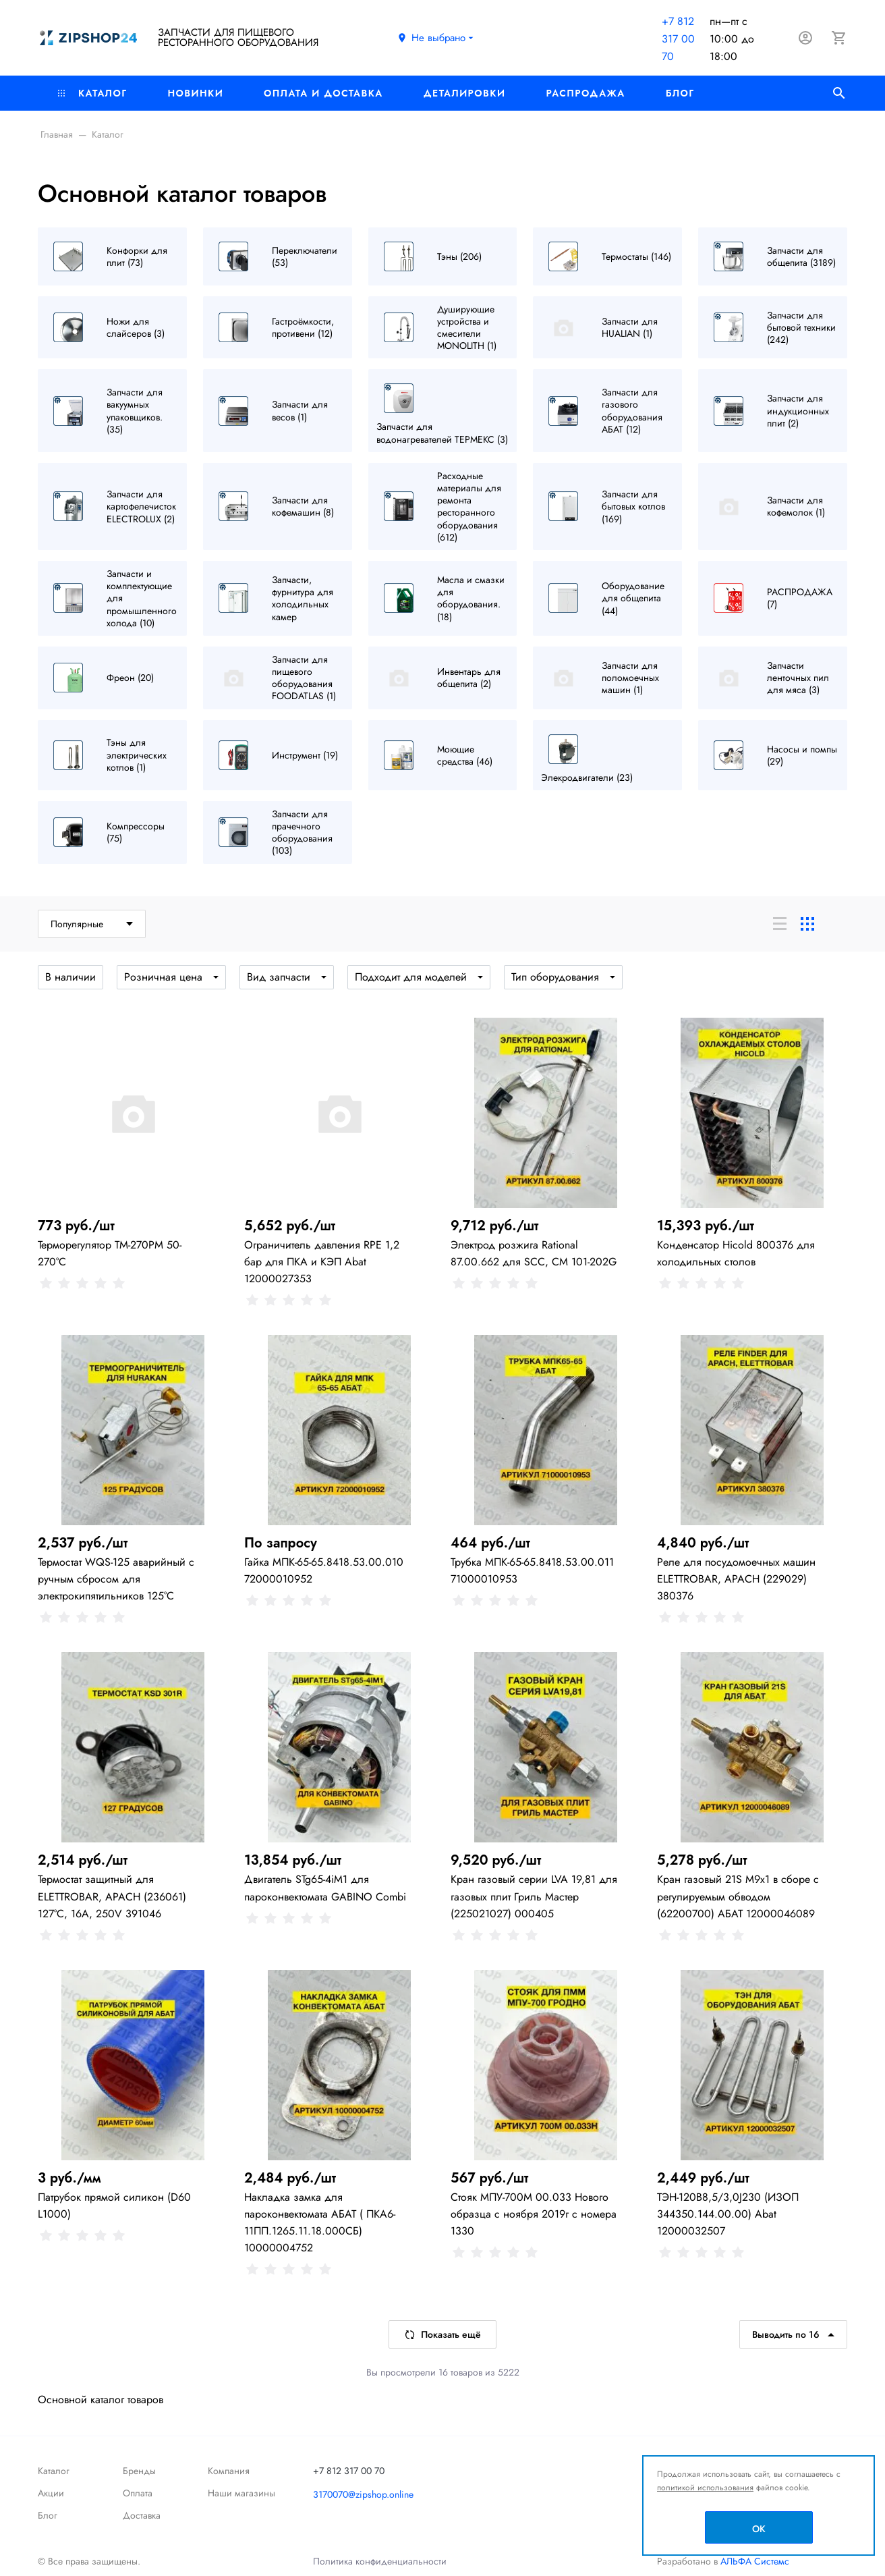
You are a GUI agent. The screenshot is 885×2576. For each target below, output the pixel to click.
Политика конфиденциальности (380, 2561)
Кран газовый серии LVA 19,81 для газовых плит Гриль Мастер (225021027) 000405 (534, 1896)
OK (759, 2529)
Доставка (142, 2515)
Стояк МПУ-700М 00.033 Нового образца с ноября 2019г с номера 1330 (534, 2214)
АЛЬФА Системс (753, 2561)
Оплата (137, 2493)
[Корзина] (839, 38)
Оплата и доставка (323, 93)
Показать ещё (442, 2334)
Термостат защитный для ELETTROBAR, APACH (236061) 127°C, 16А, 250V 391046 (112, 1896)
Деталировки (465, 93)
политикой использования (705, 2488)
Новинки (195, 93)
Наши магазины (241, 2493)
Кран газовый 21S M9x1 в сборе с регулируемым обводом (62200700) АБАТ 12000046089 (738, 1896)
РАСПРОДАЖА (585, 93)
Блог (680, 93)
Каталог (92, 93)
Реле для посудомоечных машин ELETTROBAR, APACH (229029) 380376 (736, 1579)
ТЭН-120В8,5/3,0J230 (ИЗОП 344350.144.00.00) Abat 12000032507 (728, 2214)
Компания (229, 2470)
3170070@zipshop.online (363, 2494)
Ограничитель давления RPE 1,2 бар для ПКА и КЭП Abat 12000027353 (321, 1261)
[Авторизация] (805, 38)
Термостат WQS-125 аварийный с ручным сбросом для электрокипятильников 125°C (116, 1579)
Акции (51, 2493)
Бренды (139, 2470)
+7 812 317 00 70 (678, 38)
